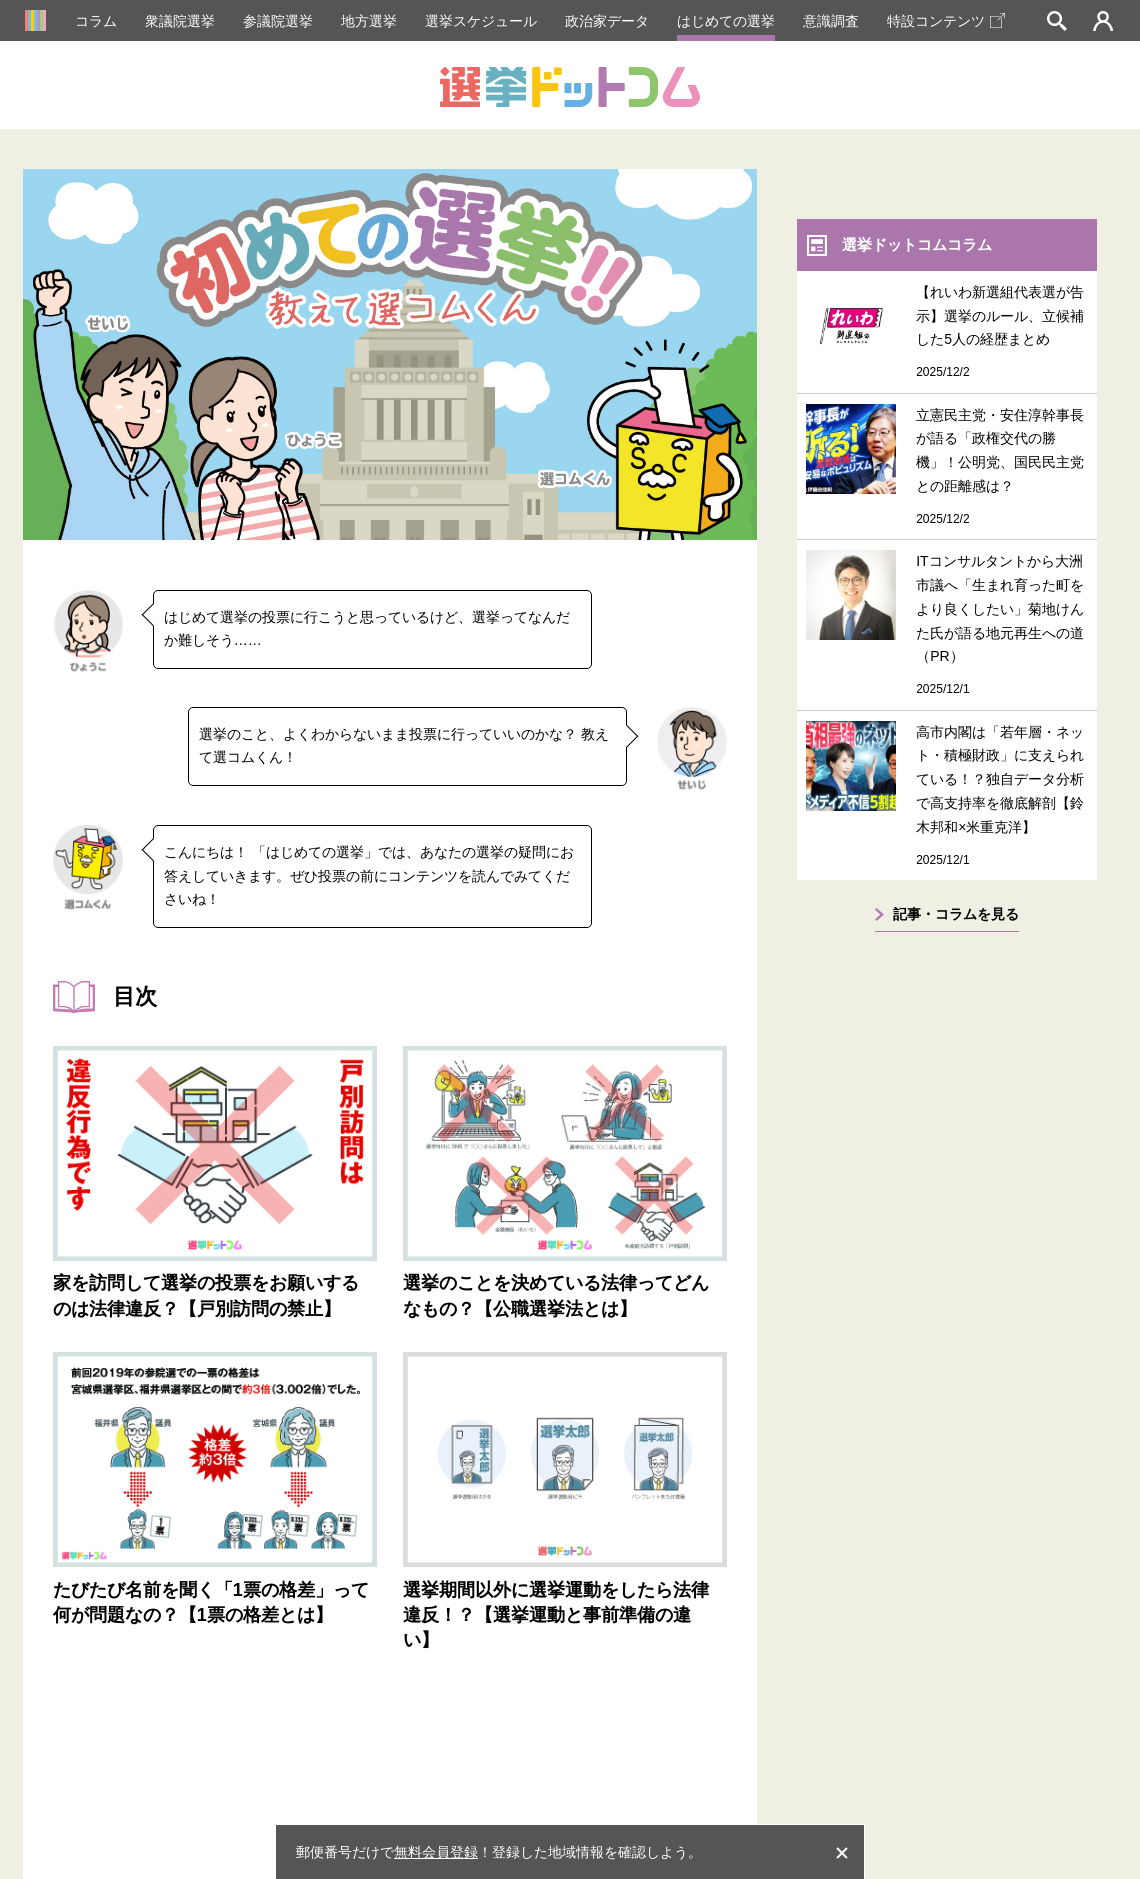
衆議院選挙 (180, 21)
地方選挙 (369, 21)
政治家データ (607, 21)
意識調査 (831, 21)
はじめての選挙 (726, 21)
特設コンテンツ (946, 21)
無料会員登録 (436, 1852)
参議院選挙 (278, 21)
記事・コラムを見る (956, 914)
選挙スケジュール (481, 21)
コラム (96, 21)
